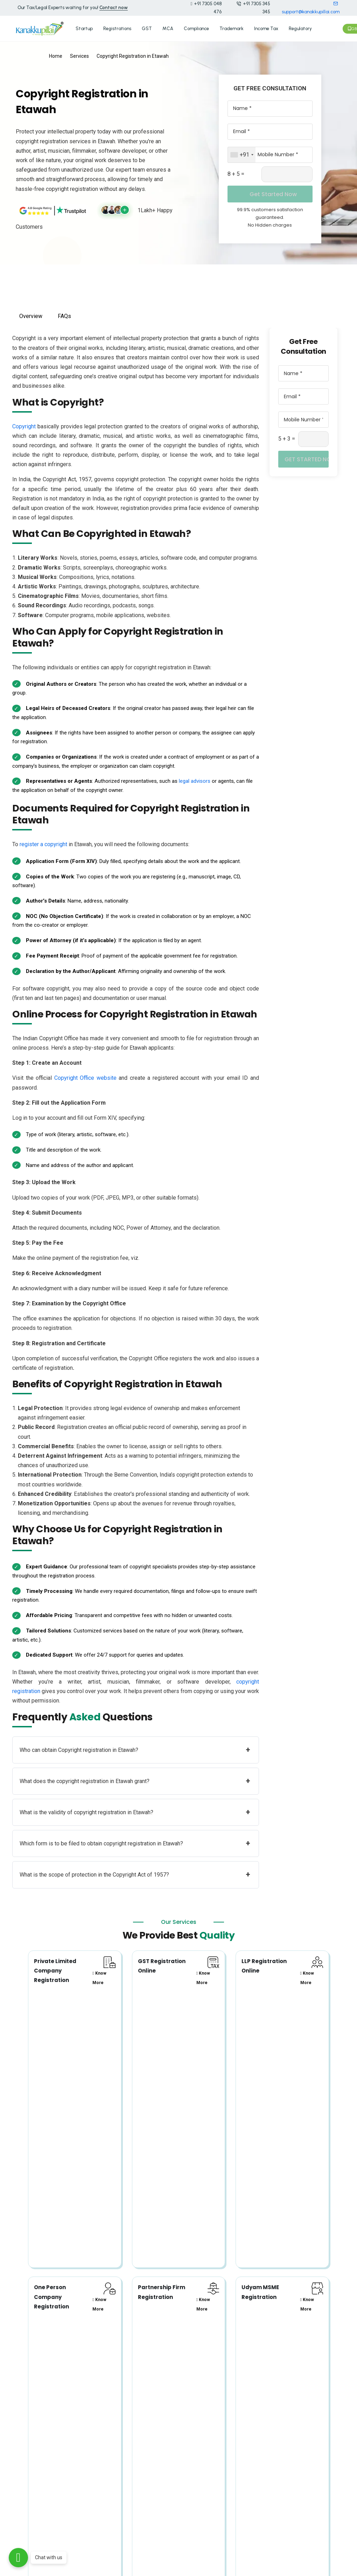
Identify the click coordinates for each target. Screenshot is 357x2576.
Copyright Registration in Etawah (133, 55)
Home (55, 55)
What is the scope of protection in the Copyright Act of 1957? (135, 1874)
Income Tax (266, 27)
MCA (167, 27)
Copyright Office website (85, 1077)
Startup (84, 27)
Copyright (24, 425)
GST (147, 27)
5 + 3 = (286, 438)
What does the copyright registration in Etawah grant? (135, 1780)
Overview (30, 315)
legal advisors (194, 780)
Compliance (196, 27)
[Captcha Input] (287, 173)
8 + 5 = (235, 173)
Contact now (113, 7)
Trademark (231, 27)
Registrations (117, 27)
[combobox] (241, 153)
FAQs (64, 315)
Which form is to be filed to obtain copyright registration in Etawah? (135, 1843)
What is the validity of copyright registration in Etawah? (135, 1811)
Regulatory (300, 27)
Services (79, 55)
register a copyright (43, 843)
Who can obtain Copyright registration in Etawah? (135, 1749)
